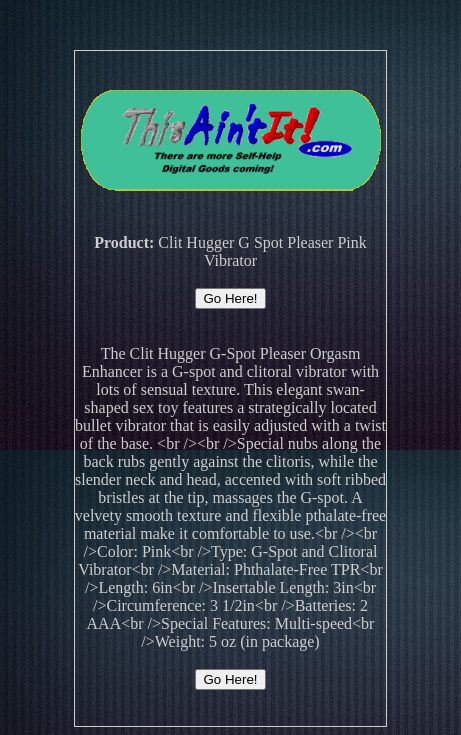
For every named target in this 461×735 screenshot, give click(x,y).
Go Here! (230, 298)
